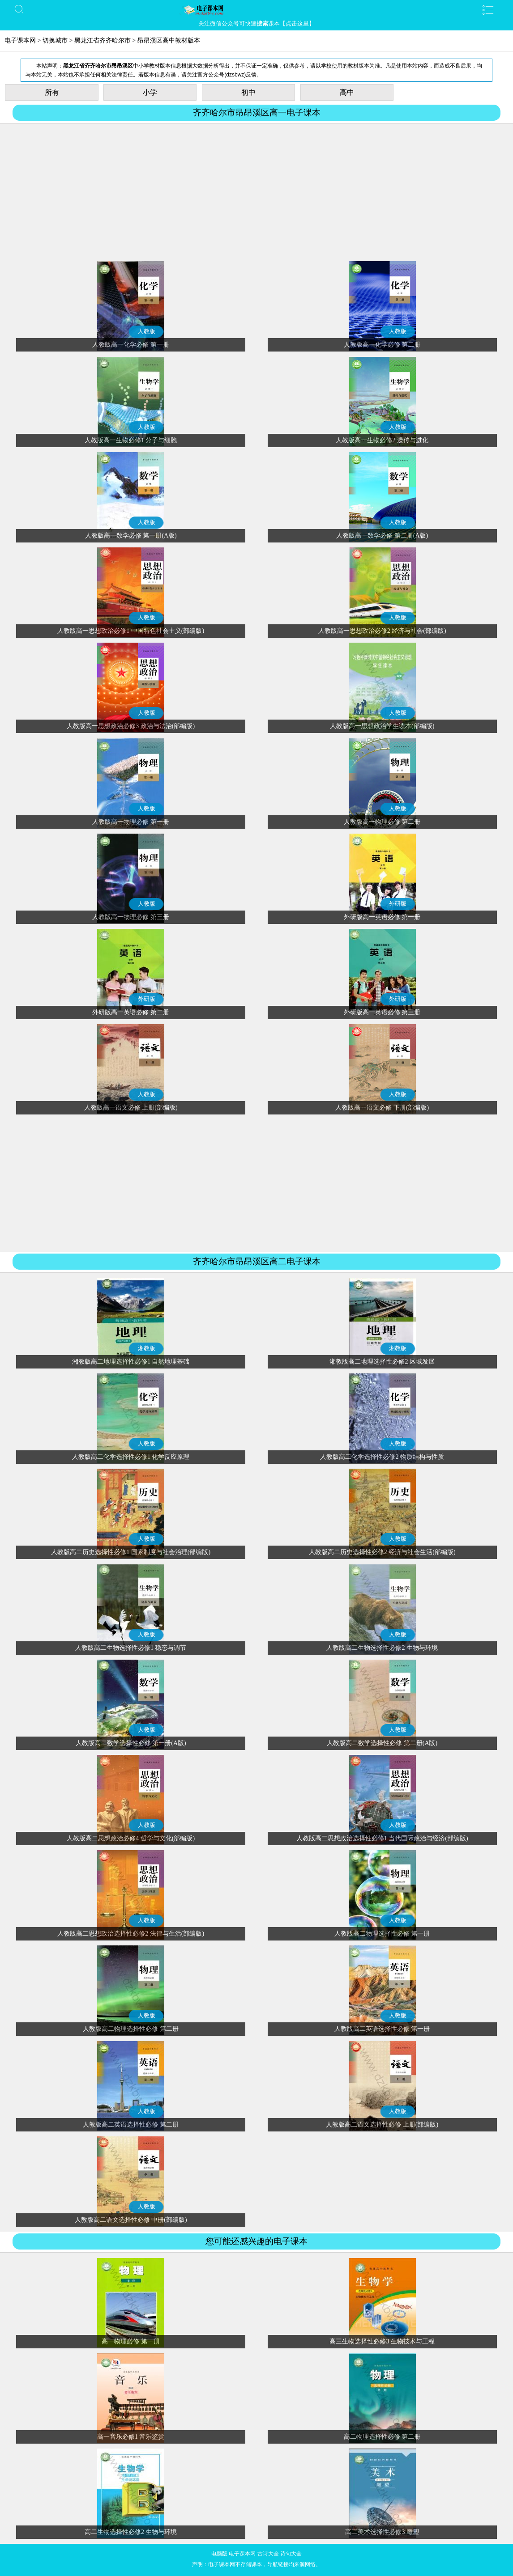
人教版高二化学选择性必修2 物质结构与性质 (382, 1456)
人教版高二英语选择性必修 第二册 (131, 2124)
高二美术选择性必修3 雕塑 (382, 2532)
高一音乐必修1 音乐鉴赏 (131, 2436)
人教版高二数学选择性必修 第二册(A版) (382, 1743)
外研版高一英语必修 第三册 (382, 1012)
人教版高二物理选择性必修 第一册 (382, 1933)
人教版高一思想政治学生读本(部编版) (382, 726)
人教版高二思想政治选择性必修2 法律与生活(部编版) (130, 1933)
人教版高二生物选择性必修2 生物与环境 (382, 1647)
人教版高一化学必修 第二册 (382, 344)
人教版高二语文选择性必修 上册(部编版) (382, 2124)
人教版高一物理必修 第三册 (130, 917)
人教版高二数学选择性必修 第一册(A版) (131, 1743)
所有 (52, 92)
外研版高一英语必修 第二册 (130, 1012)
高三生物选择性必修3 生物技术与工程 (382, 2341)
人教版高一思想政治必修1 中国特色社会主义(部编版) (130, 630)
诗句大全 (291, 2554)
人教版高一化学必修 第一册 (130, 344)
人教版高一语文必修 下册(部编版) (382, 1107)
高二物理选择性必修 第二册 (382, 2436)
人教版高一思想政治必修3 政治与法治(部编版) (131, 726)
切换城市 (55, 40)
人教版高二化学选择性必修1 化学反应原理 (131, 1456)
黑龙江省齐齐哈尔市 (102, 40)
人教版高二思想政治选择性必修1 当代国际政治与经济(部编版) (382, 1838)
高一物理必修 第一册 (131, 2341)
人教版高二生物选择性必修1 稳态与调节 (131, 1647)
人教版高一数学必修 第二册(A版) (382, 535)
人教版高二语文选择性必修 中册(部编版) (131, 2219)
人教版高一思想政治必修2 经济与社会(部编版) (382, 630)
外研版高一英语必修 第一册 (382, 917)
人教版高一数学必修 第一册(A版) (131, 535)
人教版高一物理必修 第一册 (130, 821)
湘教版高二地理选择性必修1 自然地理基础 (131, 1361)
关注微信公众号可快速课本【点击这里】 (256, 23)
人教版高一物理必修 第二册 (382, 821)
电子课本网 (20, 40)
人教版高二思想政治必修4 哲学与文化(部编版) (131, 1838)
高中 (347, 92)
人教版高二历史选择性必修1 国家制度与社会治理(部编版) (130, 1552)
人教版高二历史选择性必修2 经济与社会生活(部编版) (382, 1552)
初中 (248, 92)
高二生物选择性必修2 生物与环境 (131, 2532)
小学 (150, 92)
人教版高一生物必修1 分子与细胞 (131, 440)
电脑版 (219, 2554)
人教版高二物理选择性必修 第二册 (131, 2028)
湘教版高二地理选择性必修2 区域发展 (382, 1361)
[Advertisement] (256, 193)
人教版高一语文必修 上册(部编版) (131, 1107)
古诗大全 (268, 2554)
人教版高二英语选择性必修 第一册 (382, 2028)
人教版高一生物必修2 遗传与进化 (382, 440)
